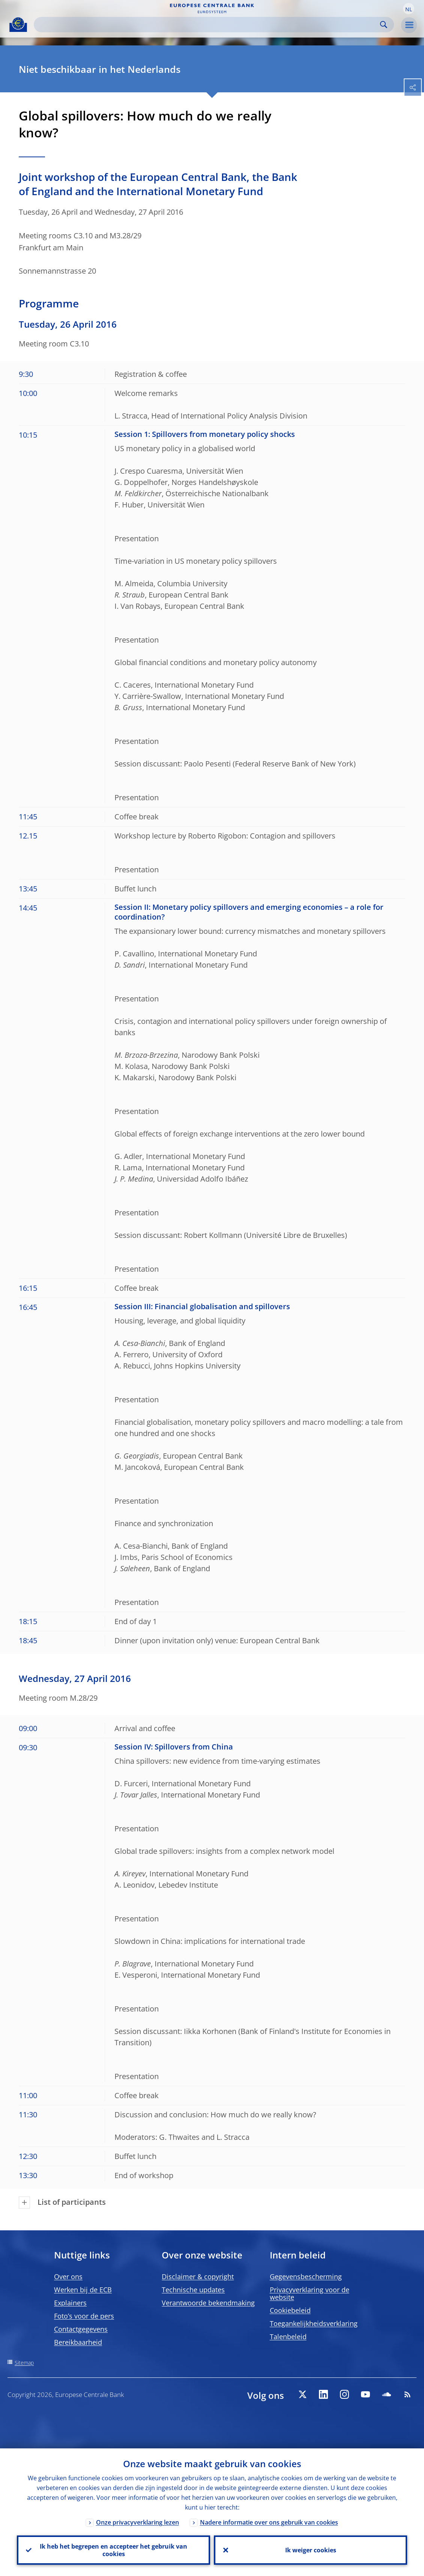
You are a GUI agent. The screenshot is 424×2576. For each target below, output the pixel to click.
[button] (408, 8)
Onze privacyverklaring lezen (137, 2522)
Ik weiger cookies (310, 2550)
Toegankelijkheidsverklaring (314, 2323)
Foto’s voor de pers (84, 2315)
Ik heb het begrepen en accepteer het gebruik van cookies (113, 2550)
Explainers (70, 2302)
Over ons (68, 2276)
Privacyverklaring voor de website (309, 2293)
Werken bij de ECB (83, 2289)
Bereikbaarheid (78, 2342)
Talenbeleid (288, 2336)
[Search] (207, 24)
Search (383, 24)
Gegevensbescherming (306, 2276)
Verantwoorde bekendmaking (208, 2302)
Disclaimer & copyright (198, 2276)
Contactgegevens (81, 2329)
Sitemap (24, 2362)
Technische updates (193, 2289)
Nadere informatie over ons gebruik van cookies (269, 2522)
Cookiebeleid (290, 2310)
